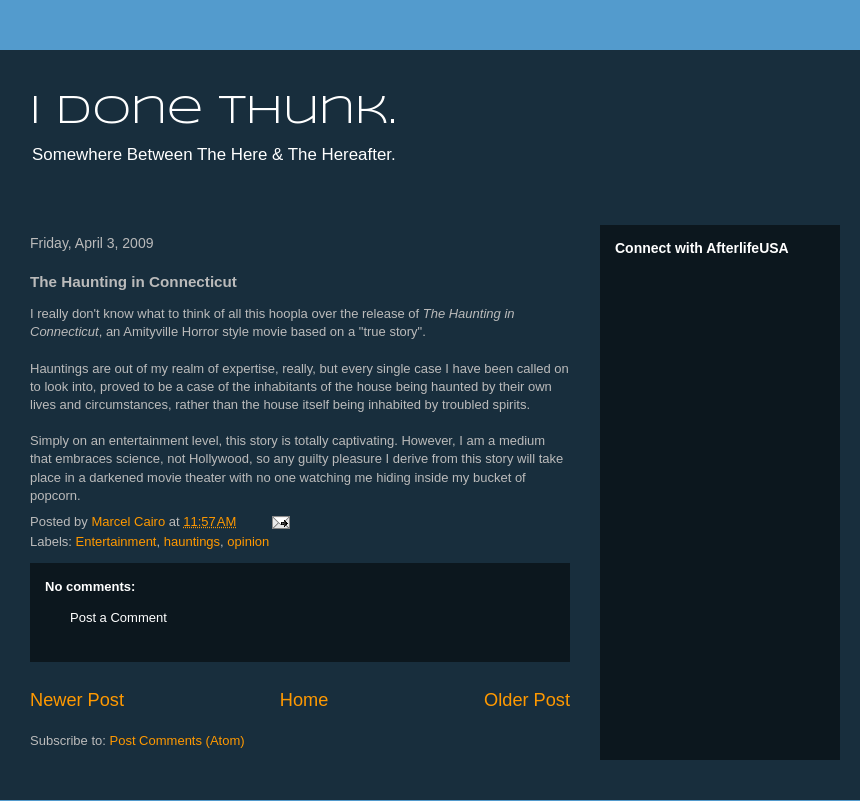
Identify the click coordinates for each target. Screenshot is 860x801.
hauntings (192, 541)
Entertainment (116, 541)
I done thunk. (213, 112)
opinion (248, 541)
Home (304, 700)
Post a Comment (118, 617)
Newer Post (77, 700)
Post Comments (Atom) (177, 740)
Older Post (527, 700)
